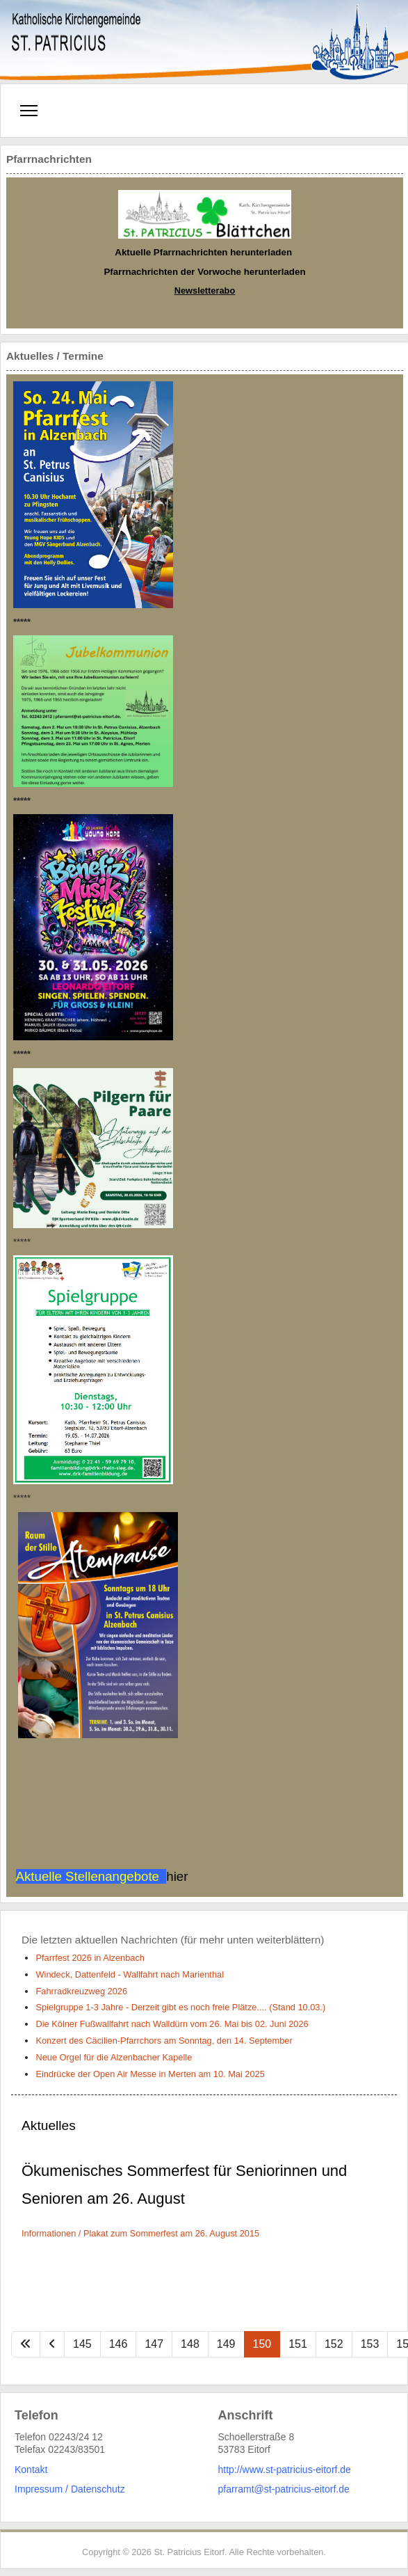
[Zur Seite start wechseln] (25, 2344)
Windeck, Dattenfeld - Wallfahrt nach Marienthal (129, 1974)
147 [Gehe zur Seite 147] (154, 2344)
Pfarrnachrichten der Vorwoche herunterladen (204, 272)
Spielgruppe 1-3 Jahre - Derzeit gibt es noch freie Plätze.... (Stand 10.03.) (180, 2007)
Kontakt (31, 2469)
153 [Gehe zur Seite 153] (370, 2344)
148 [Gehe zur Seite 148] (190, 2344)
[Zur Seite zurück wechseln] (52, 2344)
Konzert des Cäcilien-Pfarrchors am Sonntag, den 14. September (163, 2040)
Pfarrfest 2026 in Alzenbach (90, 1958)
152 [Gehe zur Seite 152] (334, 2344)
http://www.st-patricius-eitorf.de (284, 2469)
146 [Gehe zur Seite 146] (118, 2344)
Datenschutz (98, 2489)
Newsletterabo (204, 290)
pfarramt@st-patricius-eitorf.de (284, 2489)
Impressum (39, 2489)
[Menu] (29, 111)
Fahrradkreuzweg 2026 (81, 1991)
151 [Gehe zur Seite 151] (297, 2344)
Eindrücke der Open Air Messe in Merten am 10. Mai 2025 (149, 2074)
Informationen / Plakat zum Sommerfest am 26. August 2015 (140, 2233)
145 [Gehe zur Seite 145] (82, 2344)
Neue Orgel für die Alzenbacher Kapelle (113, 2057)
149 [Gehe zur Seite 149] (226, 2344)
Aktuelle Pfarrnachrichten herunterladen (203, 252)
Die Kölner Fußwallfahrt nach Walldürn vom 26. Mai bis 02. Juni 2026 (171, 2024)
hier (177, 1876)
